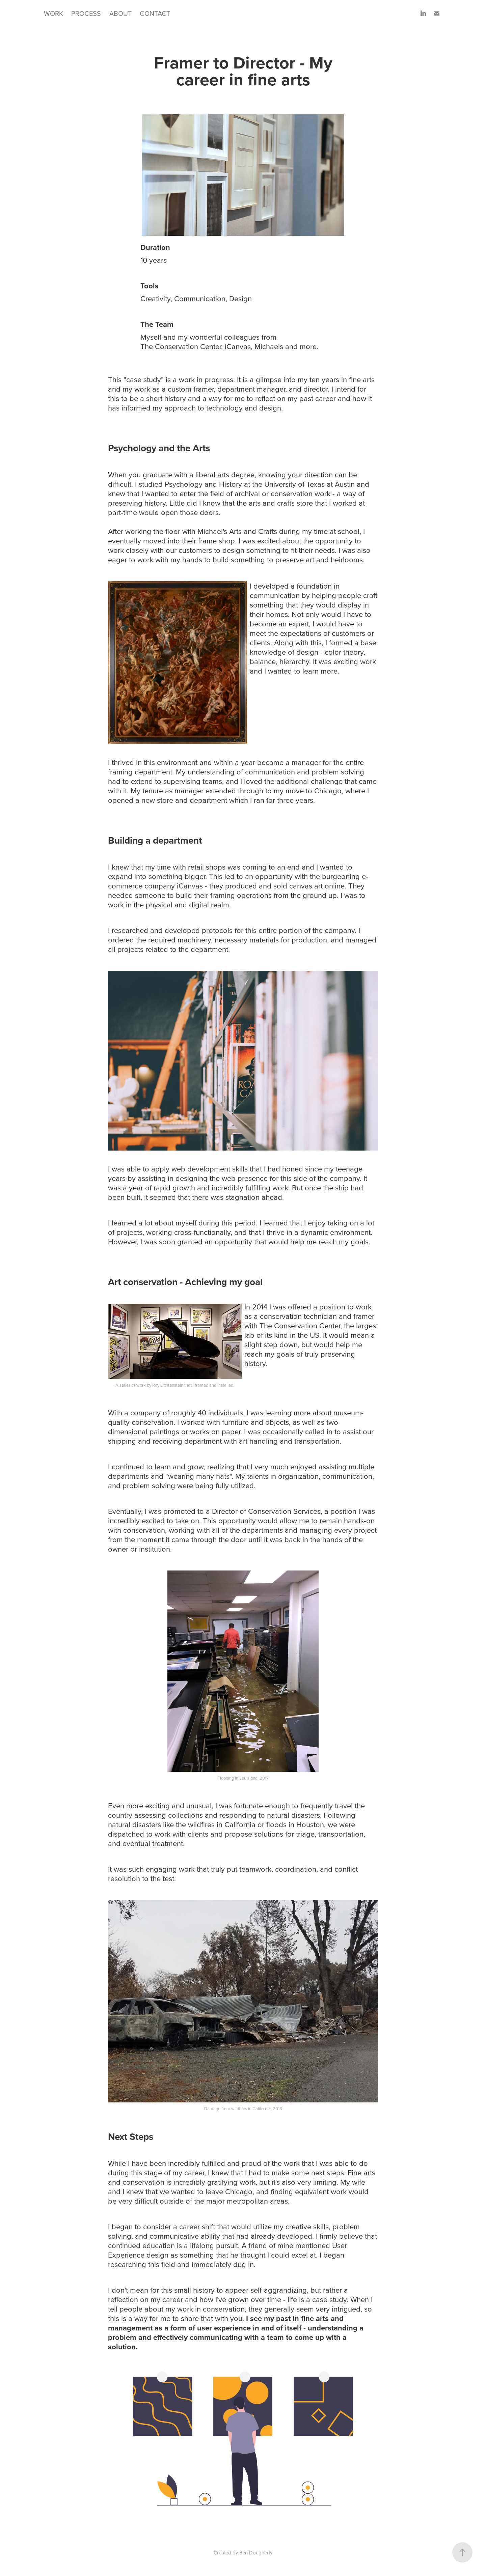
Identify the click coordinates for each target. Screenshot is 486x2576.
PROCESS (86, 13)
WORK (53, 13)
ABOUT (120, 13)
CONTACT (155, 13)
